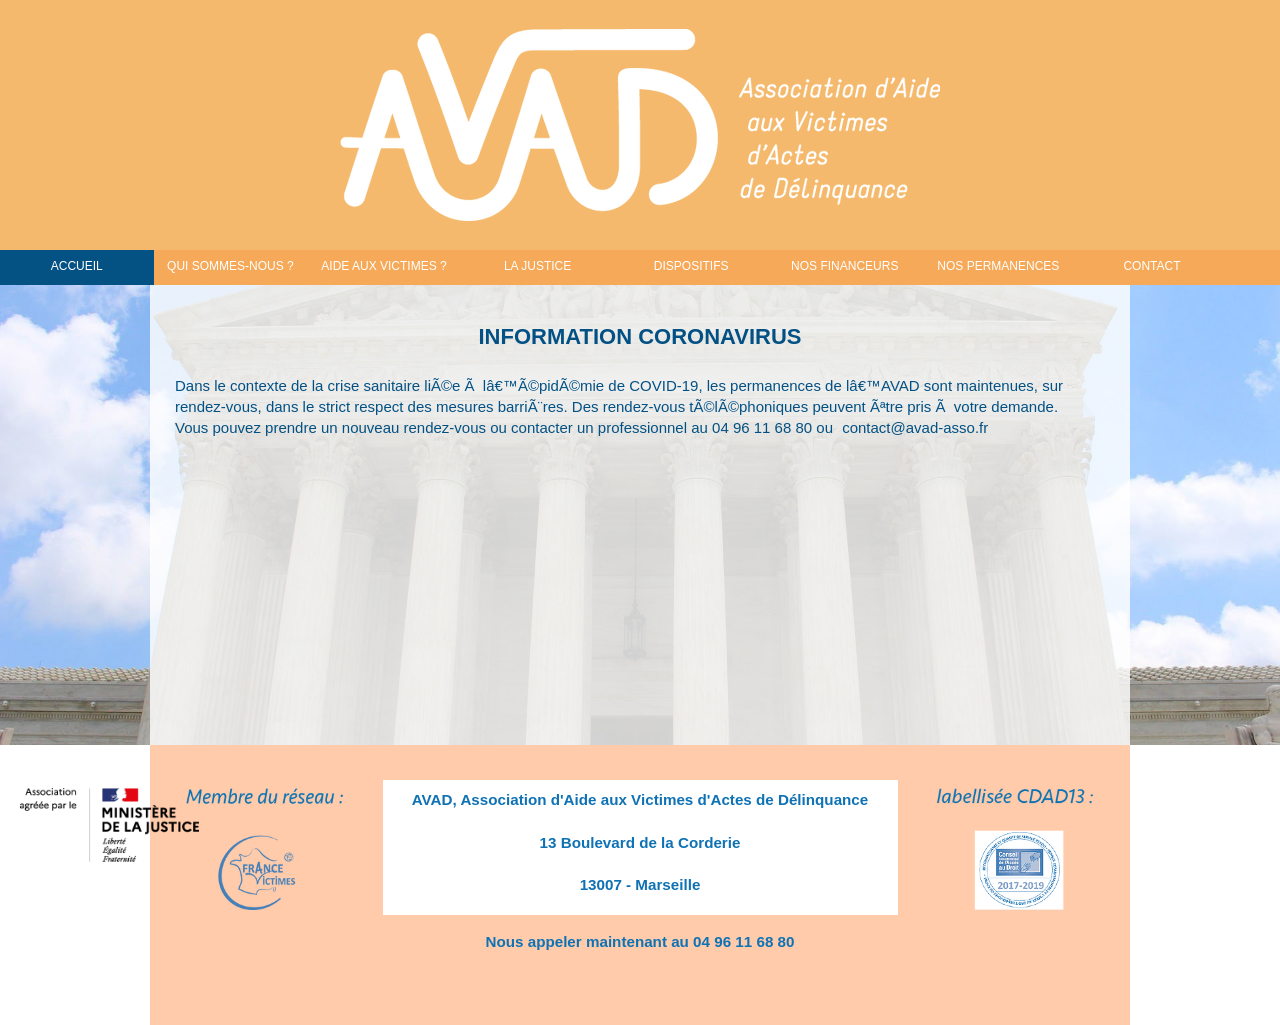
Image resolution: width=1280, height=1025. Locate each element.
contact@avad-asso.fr (915, 427)
